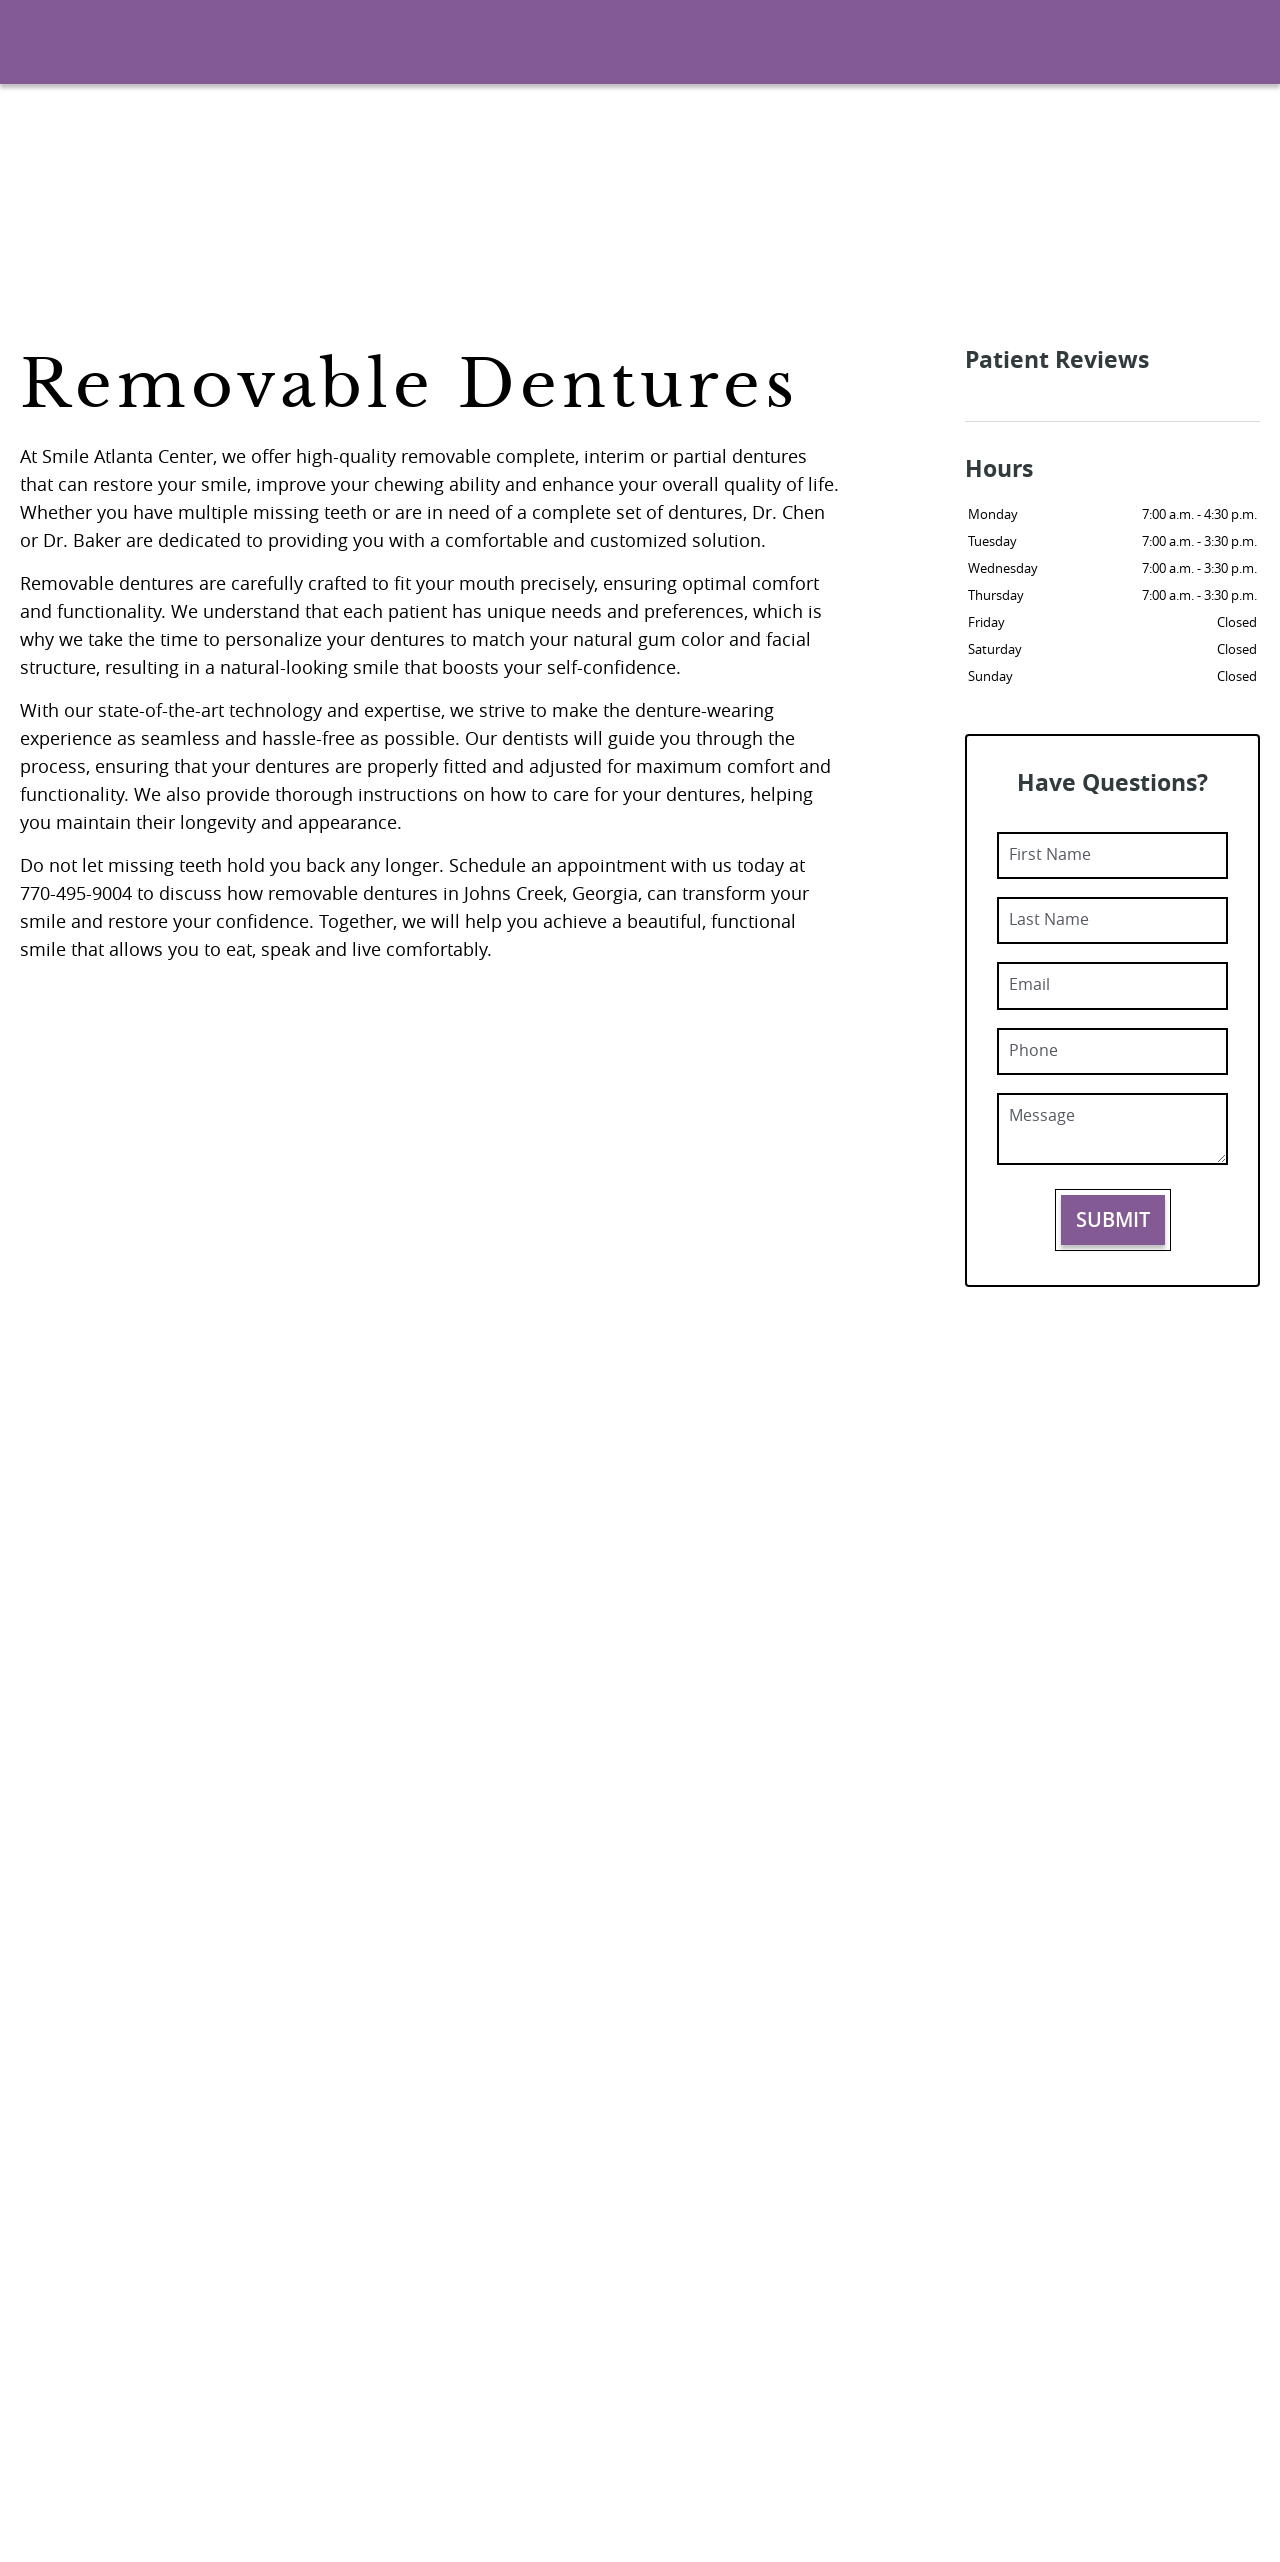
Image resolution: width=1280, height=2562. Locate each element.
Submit (1113, 1219)
